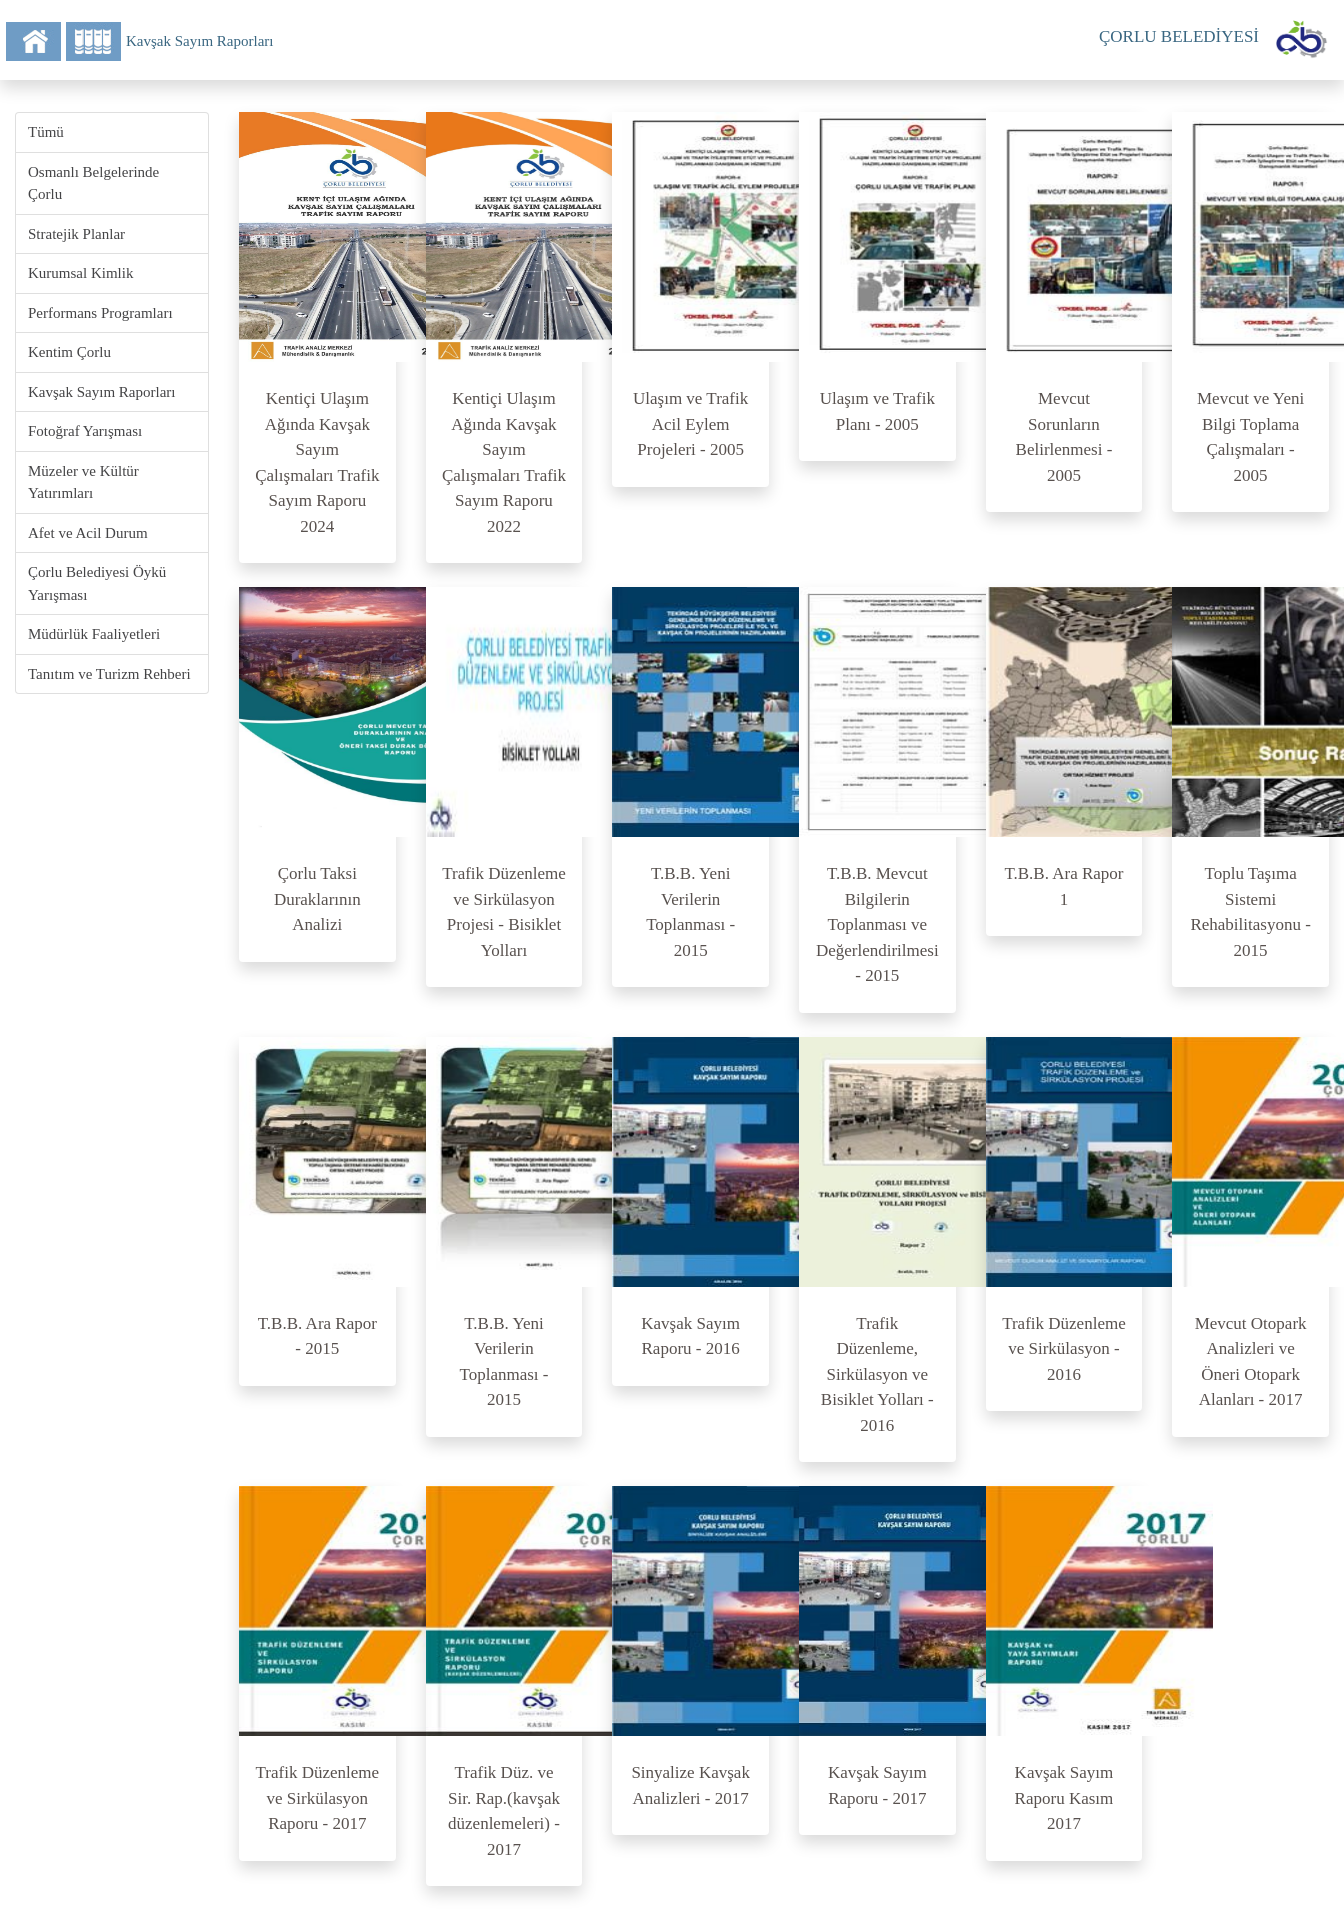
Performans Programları (100, 313)
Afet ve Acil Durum (88, 533)
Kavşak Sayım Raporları (101, 392)
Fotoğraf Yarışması (85, 431)
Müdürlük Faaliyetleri (94, 634)
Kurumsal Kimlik (80, 273)
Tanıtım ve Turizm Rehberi (109, 674)
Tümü (46, 132)
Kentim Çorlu (69, 352)
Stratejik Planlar (76, 234)
